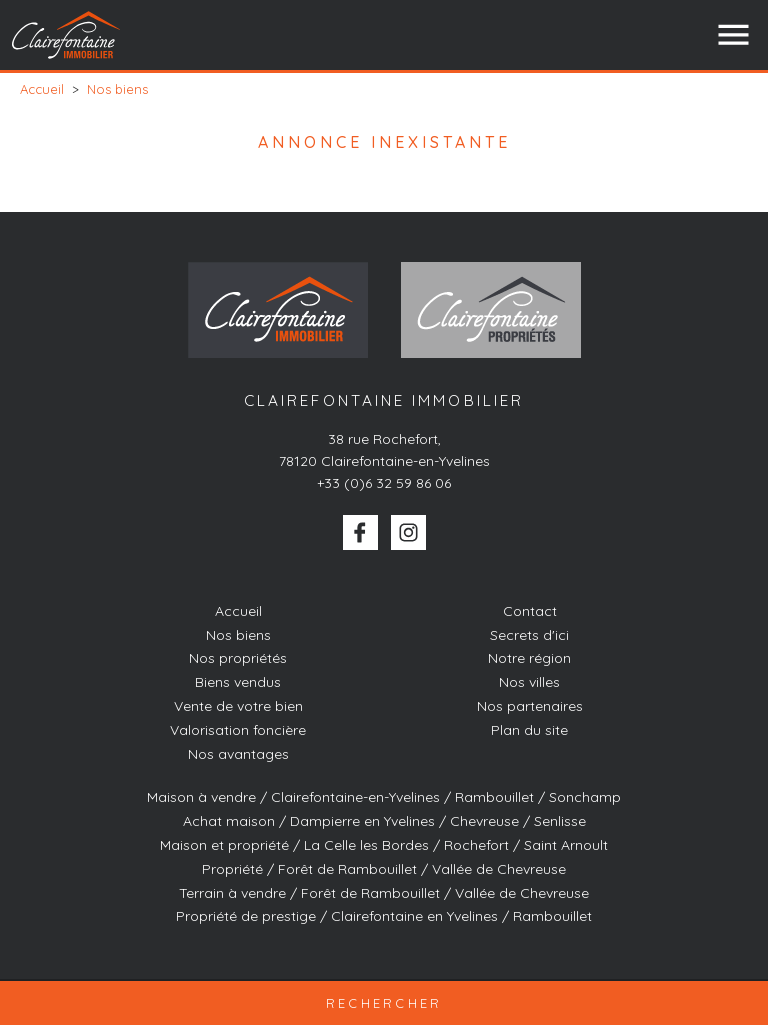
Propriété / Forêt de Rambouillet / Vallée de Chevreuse (384, 869)
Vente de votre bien (238, 706)
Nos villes (529, 682)
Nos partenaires (530, 706)
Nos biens (238, 635)
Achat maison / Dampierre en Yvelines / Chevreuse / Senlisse (384, 821)
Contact (530, 611)
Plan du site (529, 730)
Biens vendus (238, 682)
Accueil (238, 611)
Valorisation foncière (238, 730)
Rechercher (384, 1003)
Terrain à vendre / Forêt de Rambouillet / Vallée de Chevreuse (384, 893)
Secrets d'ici (529, 635)
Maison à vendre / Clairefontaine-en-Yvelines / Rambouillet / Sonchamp (384, 797)
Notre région (529, 658)
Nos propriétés (238, 658)
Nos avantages (238, 754)
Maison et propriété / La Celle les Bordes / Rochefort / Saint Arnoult (384, 845)
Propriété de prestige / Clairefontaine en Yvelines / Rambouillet (384, 916)
